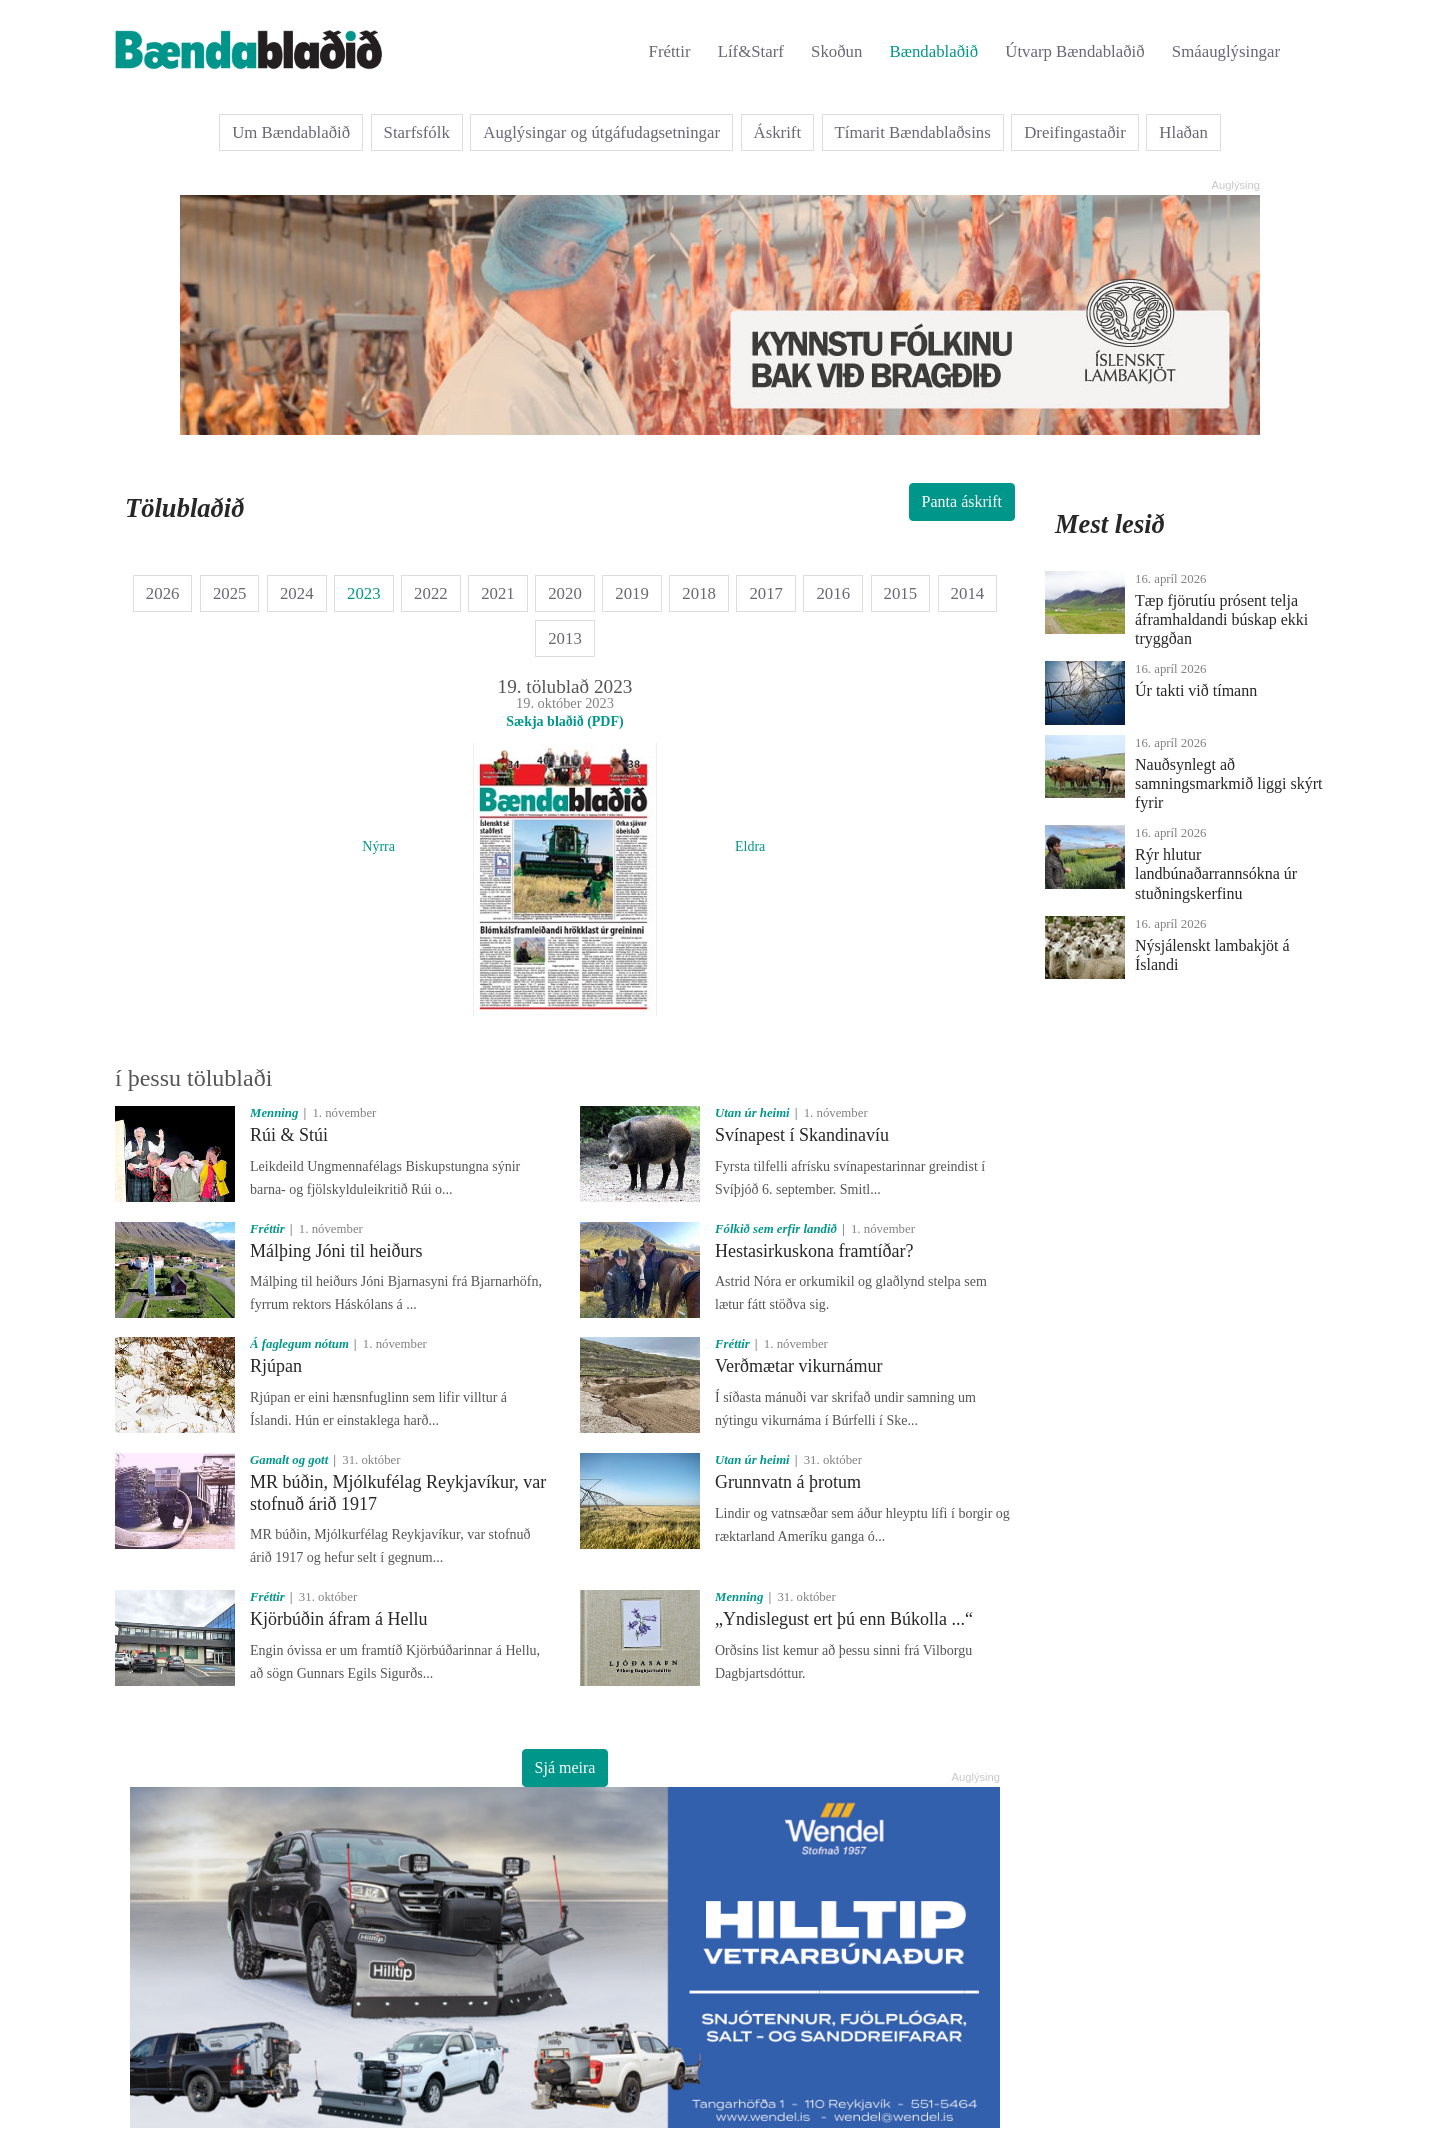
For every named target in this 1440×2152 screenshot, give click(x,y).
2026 (163, 593)
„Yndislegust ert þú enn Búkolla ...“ (844, 1619)
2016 (833, 593)
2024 (297, 593)
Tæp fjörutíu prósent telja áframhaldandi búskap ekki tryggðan (1221, 619)
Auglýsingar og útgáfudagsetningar (601, 132)
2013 (565, 638)
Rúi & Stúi (289, 1135)
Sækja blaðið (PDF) (564, 721)
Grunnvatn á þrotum (788, 1482)
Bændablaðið (934, 51)
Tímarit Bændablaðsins (913, 132)
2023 (364, 593)
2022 (431, 593)
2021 (498, 593)
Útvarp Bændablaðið (1074, 51)
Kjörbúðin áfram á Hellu (338, 1619)
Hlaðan (1183, 132)
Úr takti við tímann (1196, 690)
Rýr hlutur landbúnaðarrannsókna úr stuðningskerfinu (1216, 873)
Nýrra (378, 846)
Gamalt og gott (289, 1460)
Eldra (750, 846)
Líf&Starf (751, 51)
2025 (230, 593)
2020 (565, 593)
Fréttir (670, 51)
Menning (274, 1113)
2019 (632, 593)
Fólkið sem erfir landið (776, 1229)
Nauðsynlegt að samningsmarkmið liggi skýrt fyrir (1229, 783)
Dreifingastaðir (1075, 132)
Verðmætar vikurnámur (798, 1366)
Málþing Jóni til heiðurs (336, 1251)
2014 (968, 593)
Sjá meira (565, 1767)
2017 (766, 593)
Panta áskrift (962, 501)
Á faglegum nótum (299, 1344)
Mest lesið (1110, 524)
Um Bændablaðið (291, 132)
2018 (699, 593)
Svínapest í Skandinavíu (802, 1135)
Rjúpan (276, 1366)
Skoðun (836, 51)
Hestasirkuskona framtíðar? (814, 1251)
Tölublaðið (184, 508)
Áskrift (778, 132)
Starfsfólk (417, 132)
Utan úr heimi (752, 1113)
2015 (901, 593)
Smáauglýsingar (1226, 51)
